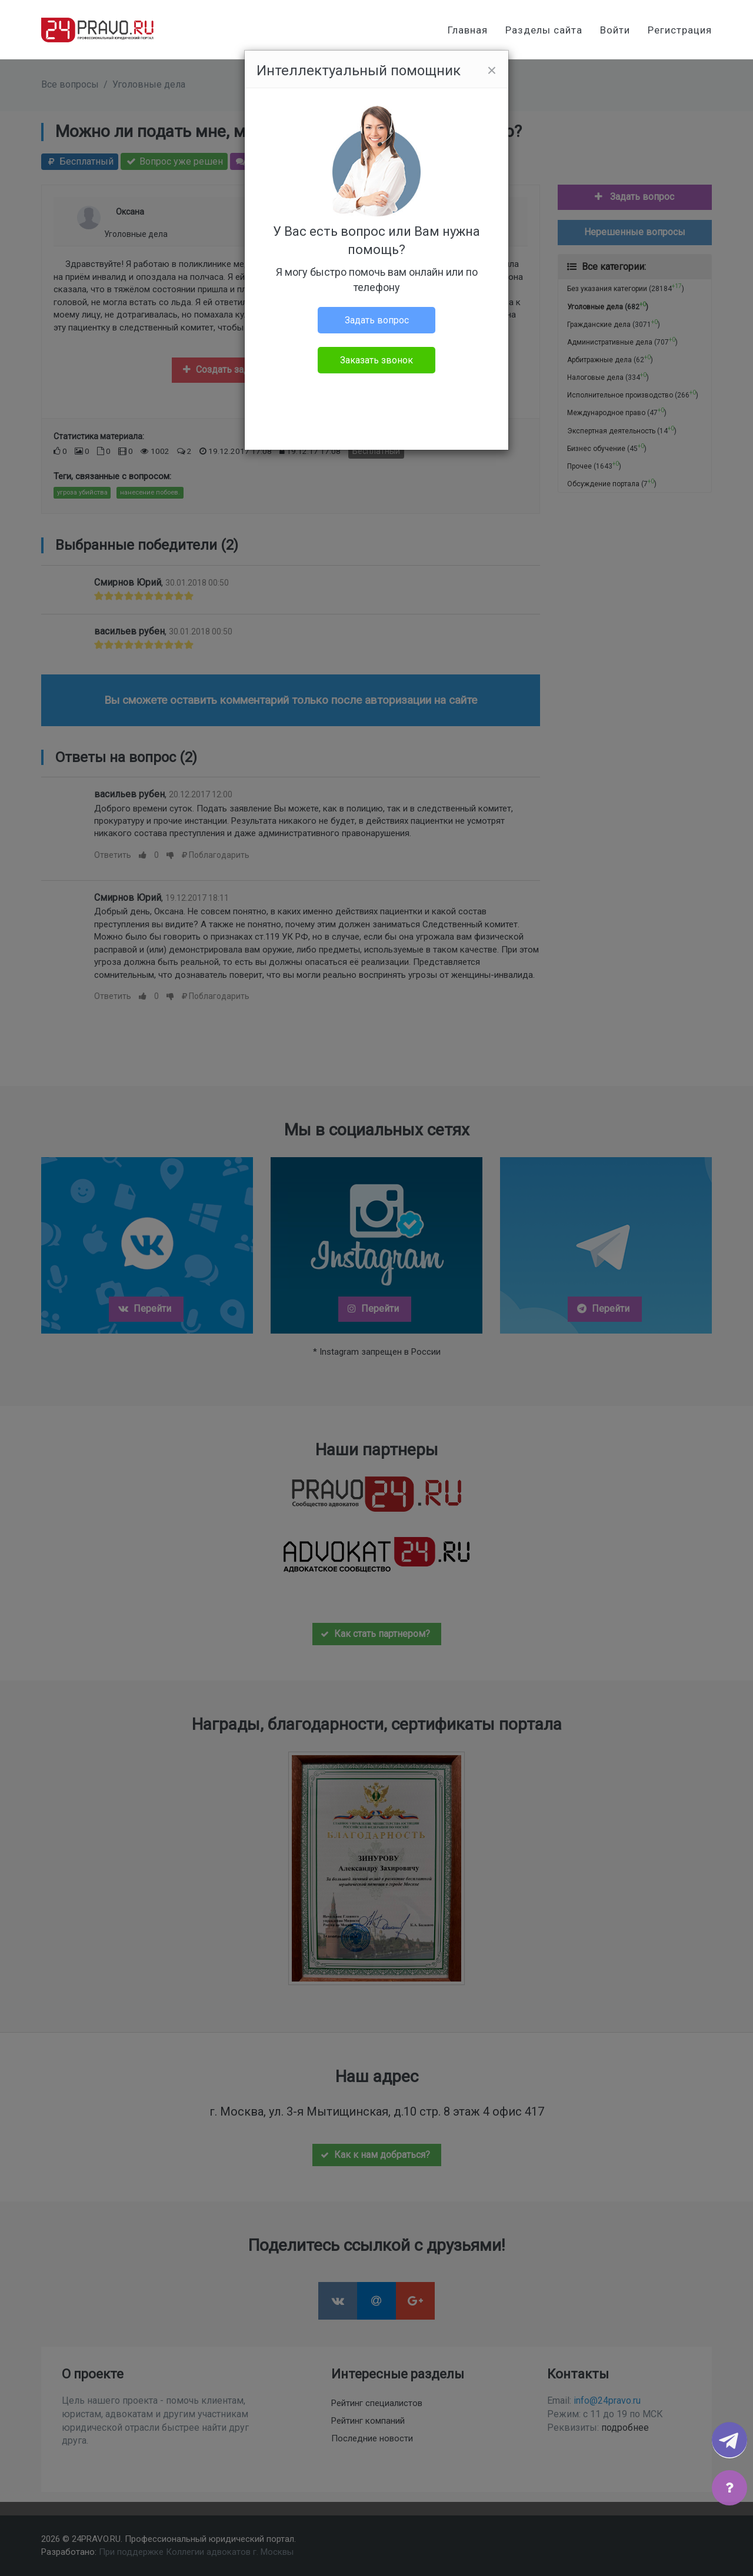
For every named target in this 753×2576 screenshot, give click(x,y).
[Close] (492, 70)
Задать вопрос (377, 320)
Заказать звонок (376, 360)
